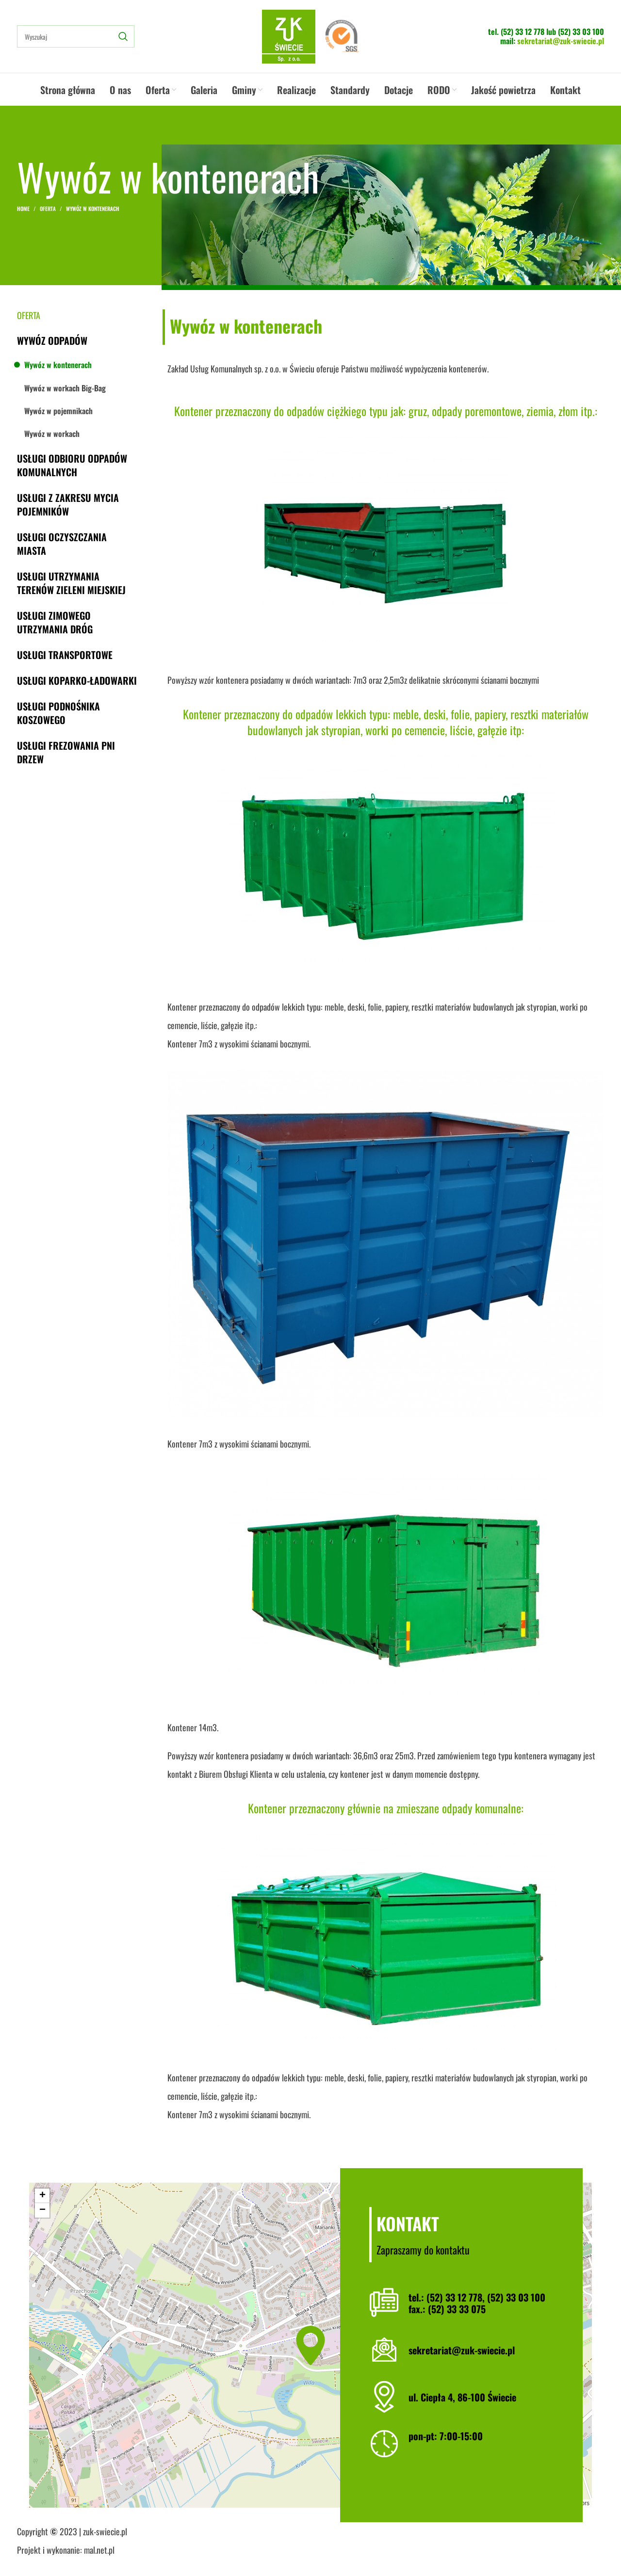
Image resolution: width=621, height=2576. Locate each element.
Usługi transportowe (65, 654)
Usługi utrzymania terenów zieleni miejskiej (71, 583)
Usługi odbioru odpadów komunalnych (72, 465)
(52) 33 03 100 (581, 31)
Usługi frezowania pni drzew (66, 752)
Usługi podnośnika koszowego (58, 713)
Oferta (48, 208)
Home (23, 208)
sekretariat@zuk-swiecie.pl (560, 41)
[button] (310, 2345)
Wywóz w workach (52, 433)
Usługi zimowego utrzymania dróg (55, 622)
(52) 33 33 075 (457, 2309)
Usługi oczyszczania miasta (62, 544)
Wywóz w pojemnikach (58, 411)
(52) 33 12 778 (522, 31)
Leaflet (493, 2503)
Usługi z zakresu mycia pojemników (68, 504)
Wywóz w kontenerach (58, 364)
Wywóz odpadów (52, 340)
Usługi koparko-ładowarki (77, 680)
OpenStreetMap (536, 2503)
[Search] (75, 36)
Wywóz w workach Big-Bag (65, 388)
